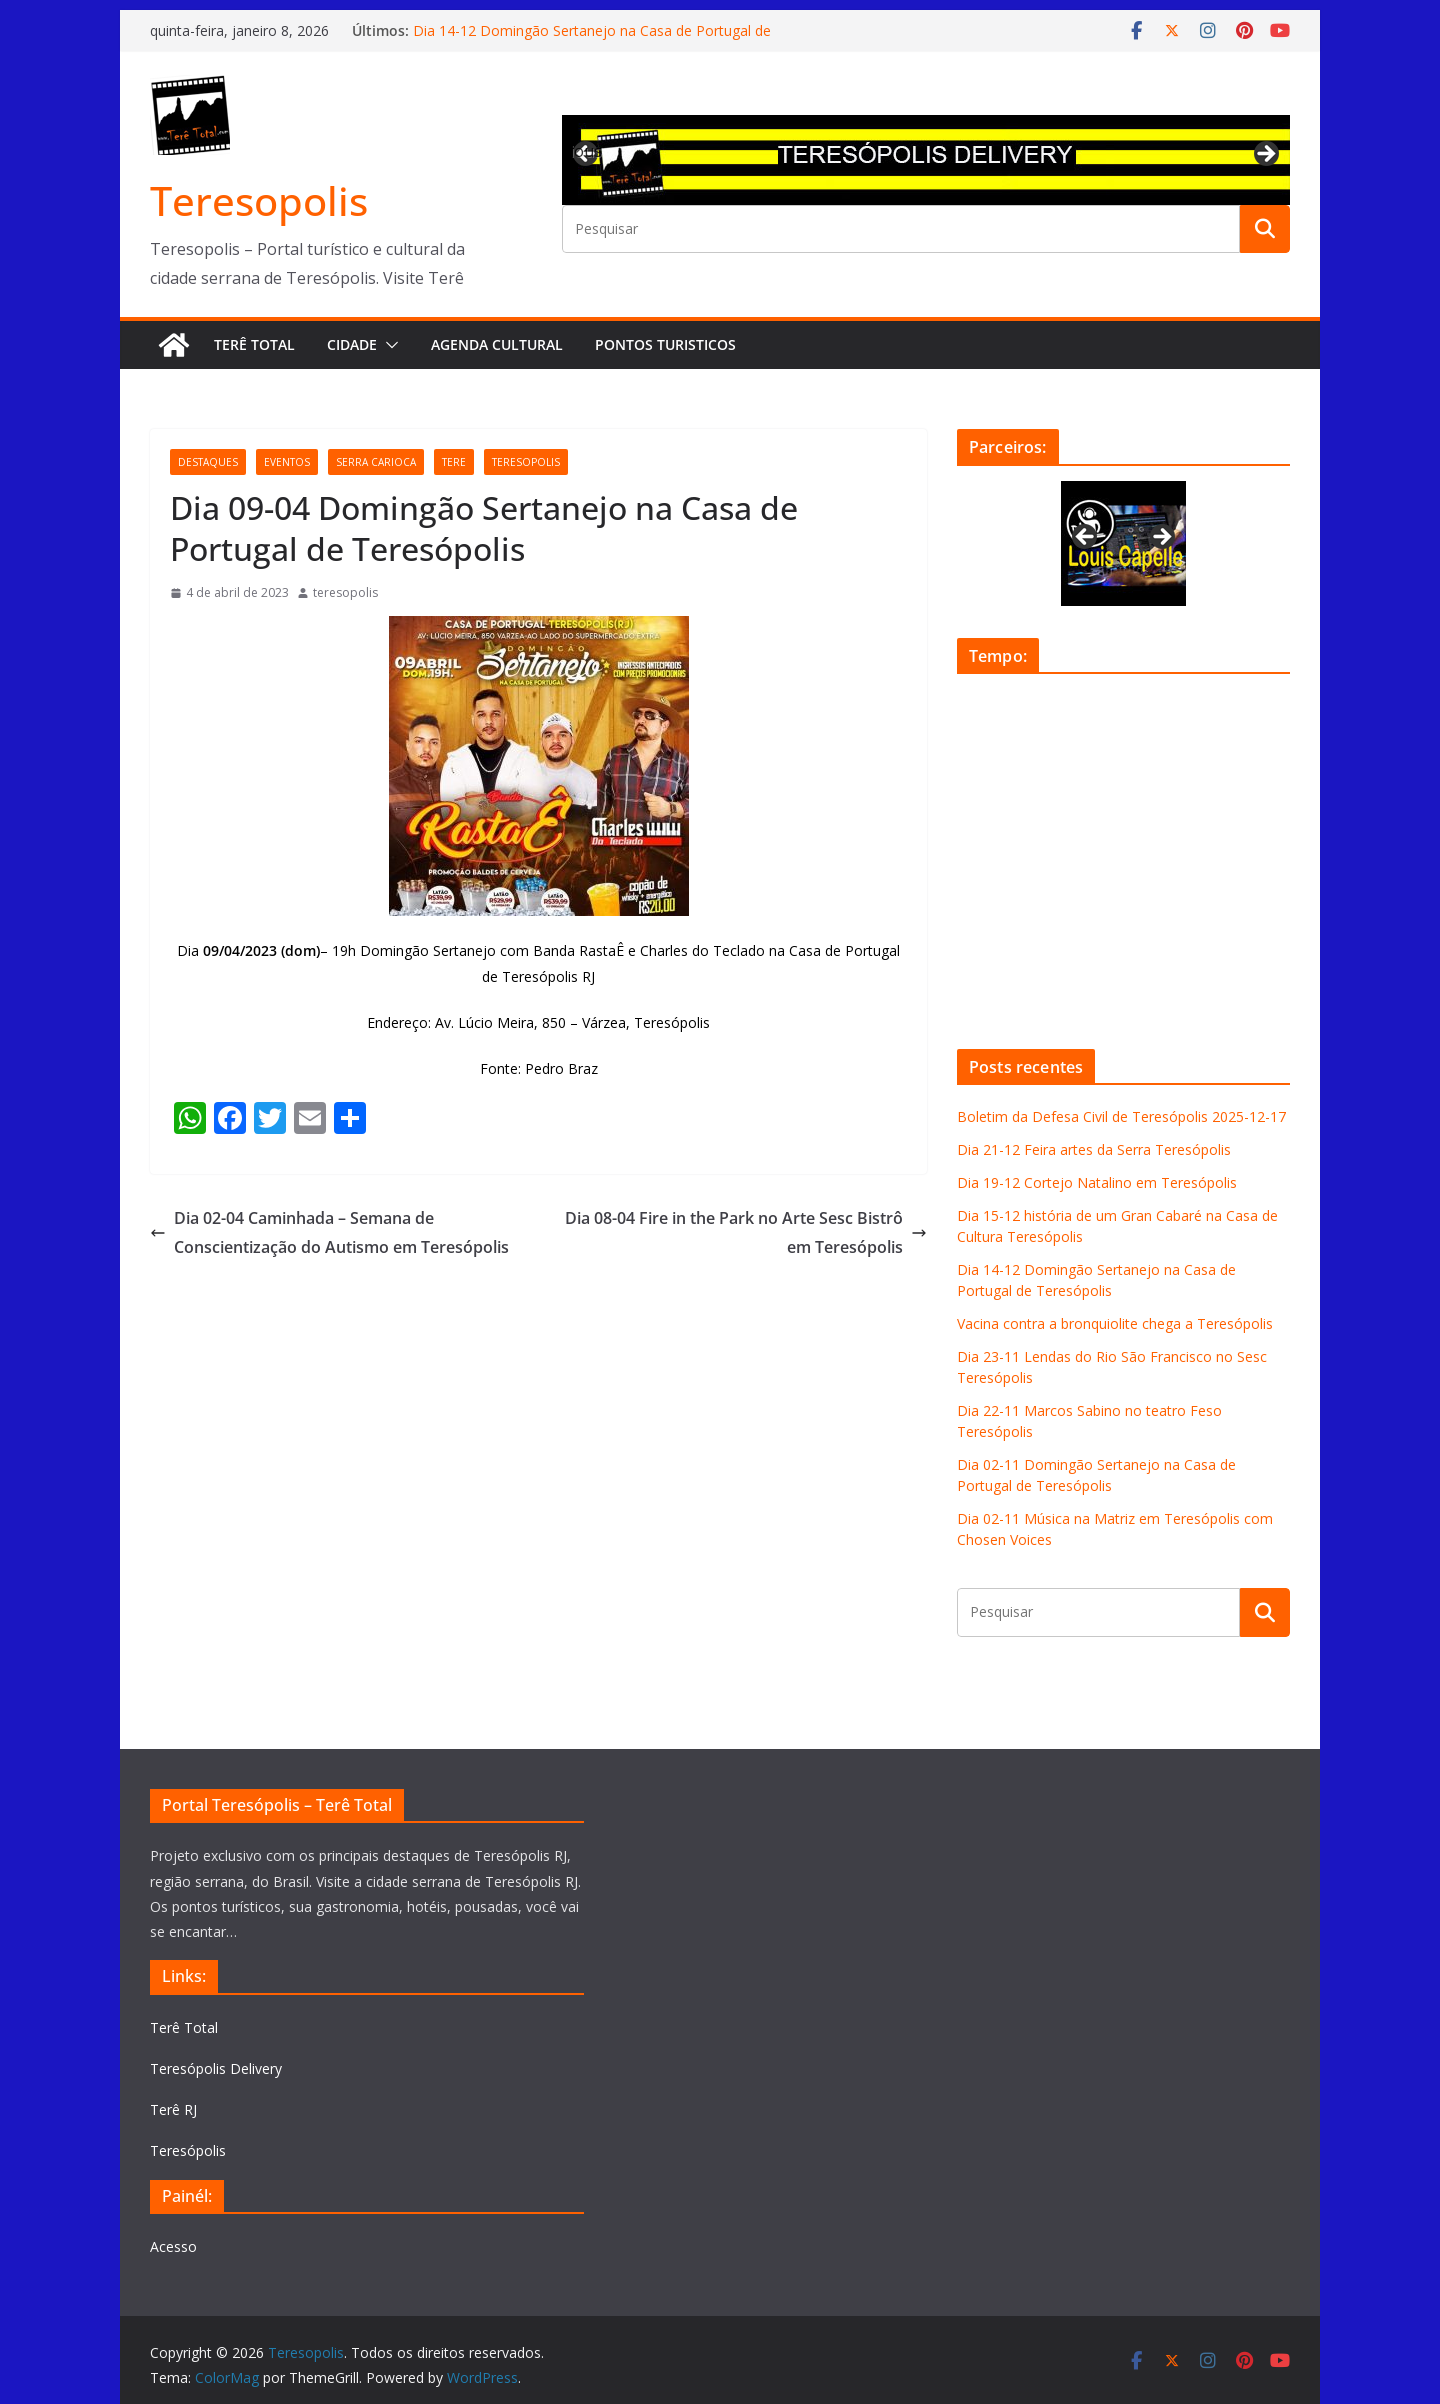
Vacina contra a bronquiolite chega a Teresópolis (1115, 1323)
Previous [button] (587, 151)
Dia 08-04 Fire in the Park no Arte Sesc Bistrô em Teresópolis (746, 1232)
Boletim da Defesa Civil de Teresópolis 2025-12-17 (1121, 1116)
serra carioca (376, 462)
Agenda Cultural (497, 344)
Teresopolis (259, 200)
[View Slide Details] (926, 160)
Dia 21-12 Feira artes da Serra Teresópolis (1094, 1149)
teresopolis (526, 462)
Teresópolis (188, 2150)
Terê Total (254, 344)
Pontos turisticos (665, 344)
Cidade (352, 344)
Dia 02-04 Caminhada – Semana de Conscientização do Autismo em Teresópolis (329, 1232)
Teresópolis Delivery (216, 2068)
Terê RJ (173, 2109)
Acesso (173, 2246)
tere (454, 462)
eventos (287, 462)
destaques (208, 462)
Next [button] (1265, 155)
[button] (388, 345)
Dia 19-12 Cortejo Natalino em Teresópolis (1097, 1182)
